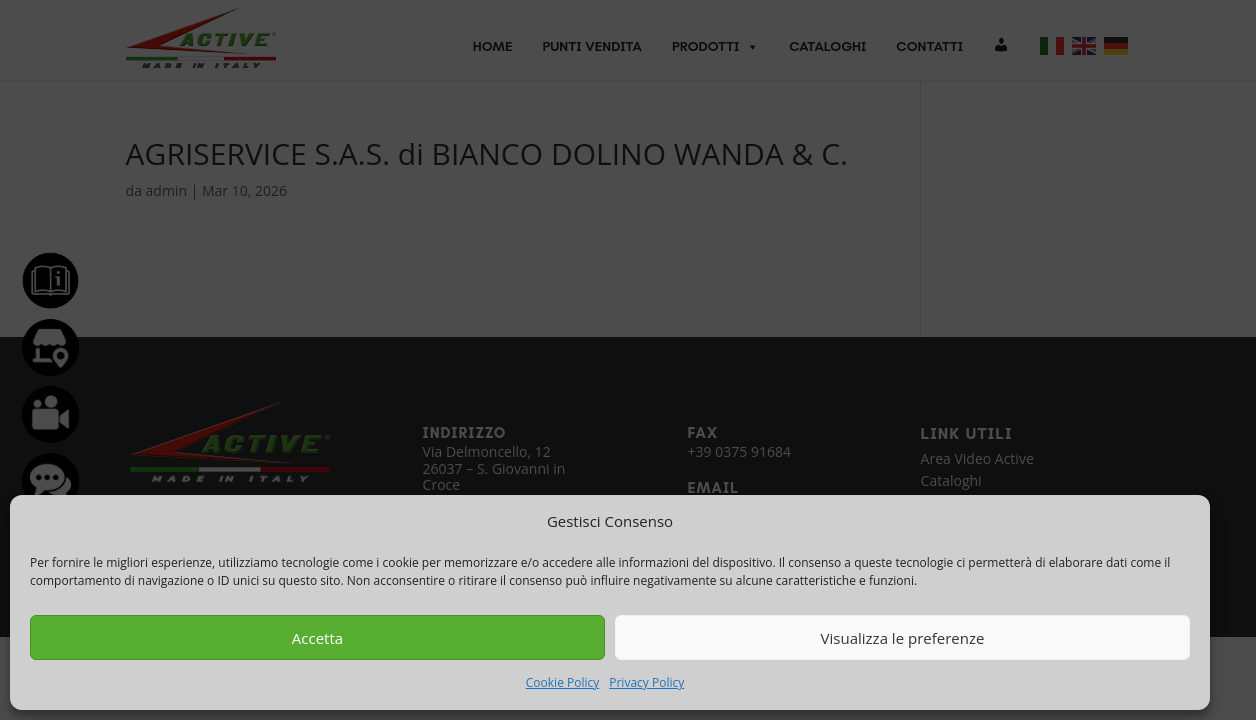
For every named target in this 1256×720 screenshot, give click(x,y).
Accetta (317, 638)
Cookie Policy (562, 682)
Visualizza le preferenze (903, 638)
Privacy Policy (646, 682)
